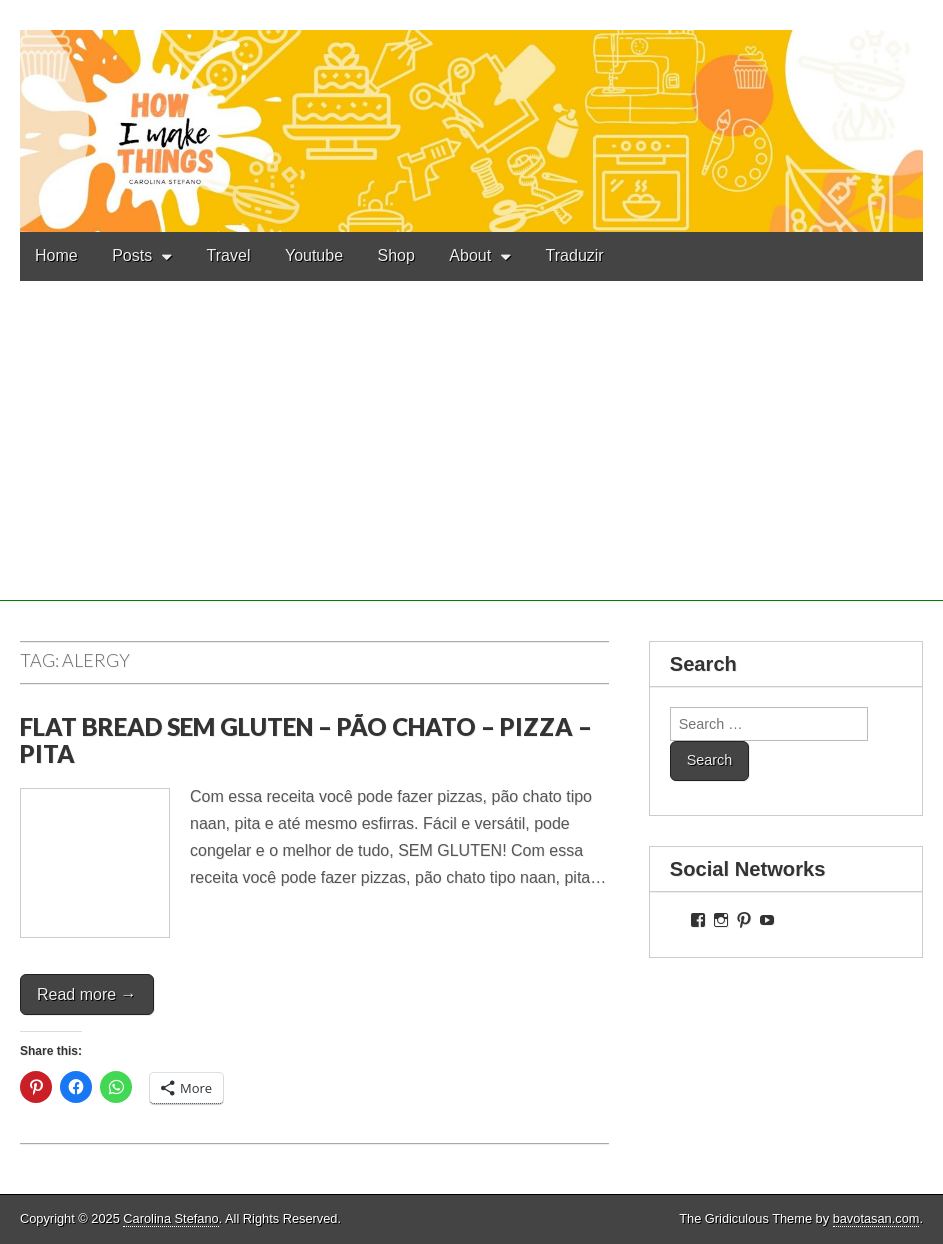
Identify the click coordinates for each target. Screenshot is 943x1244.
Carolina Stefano (170, 1218)
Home (56, 255)
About (470, 255)
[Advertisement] (471, 461)
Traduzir (575, 255)
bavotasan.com (876, 1218)
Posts (132, 255)
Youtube (314, 255)
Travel (229, 255)
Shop (396, 255)
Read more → (87, 994)
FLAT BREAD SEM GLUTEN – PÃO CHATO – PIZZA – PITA (306, 739)
